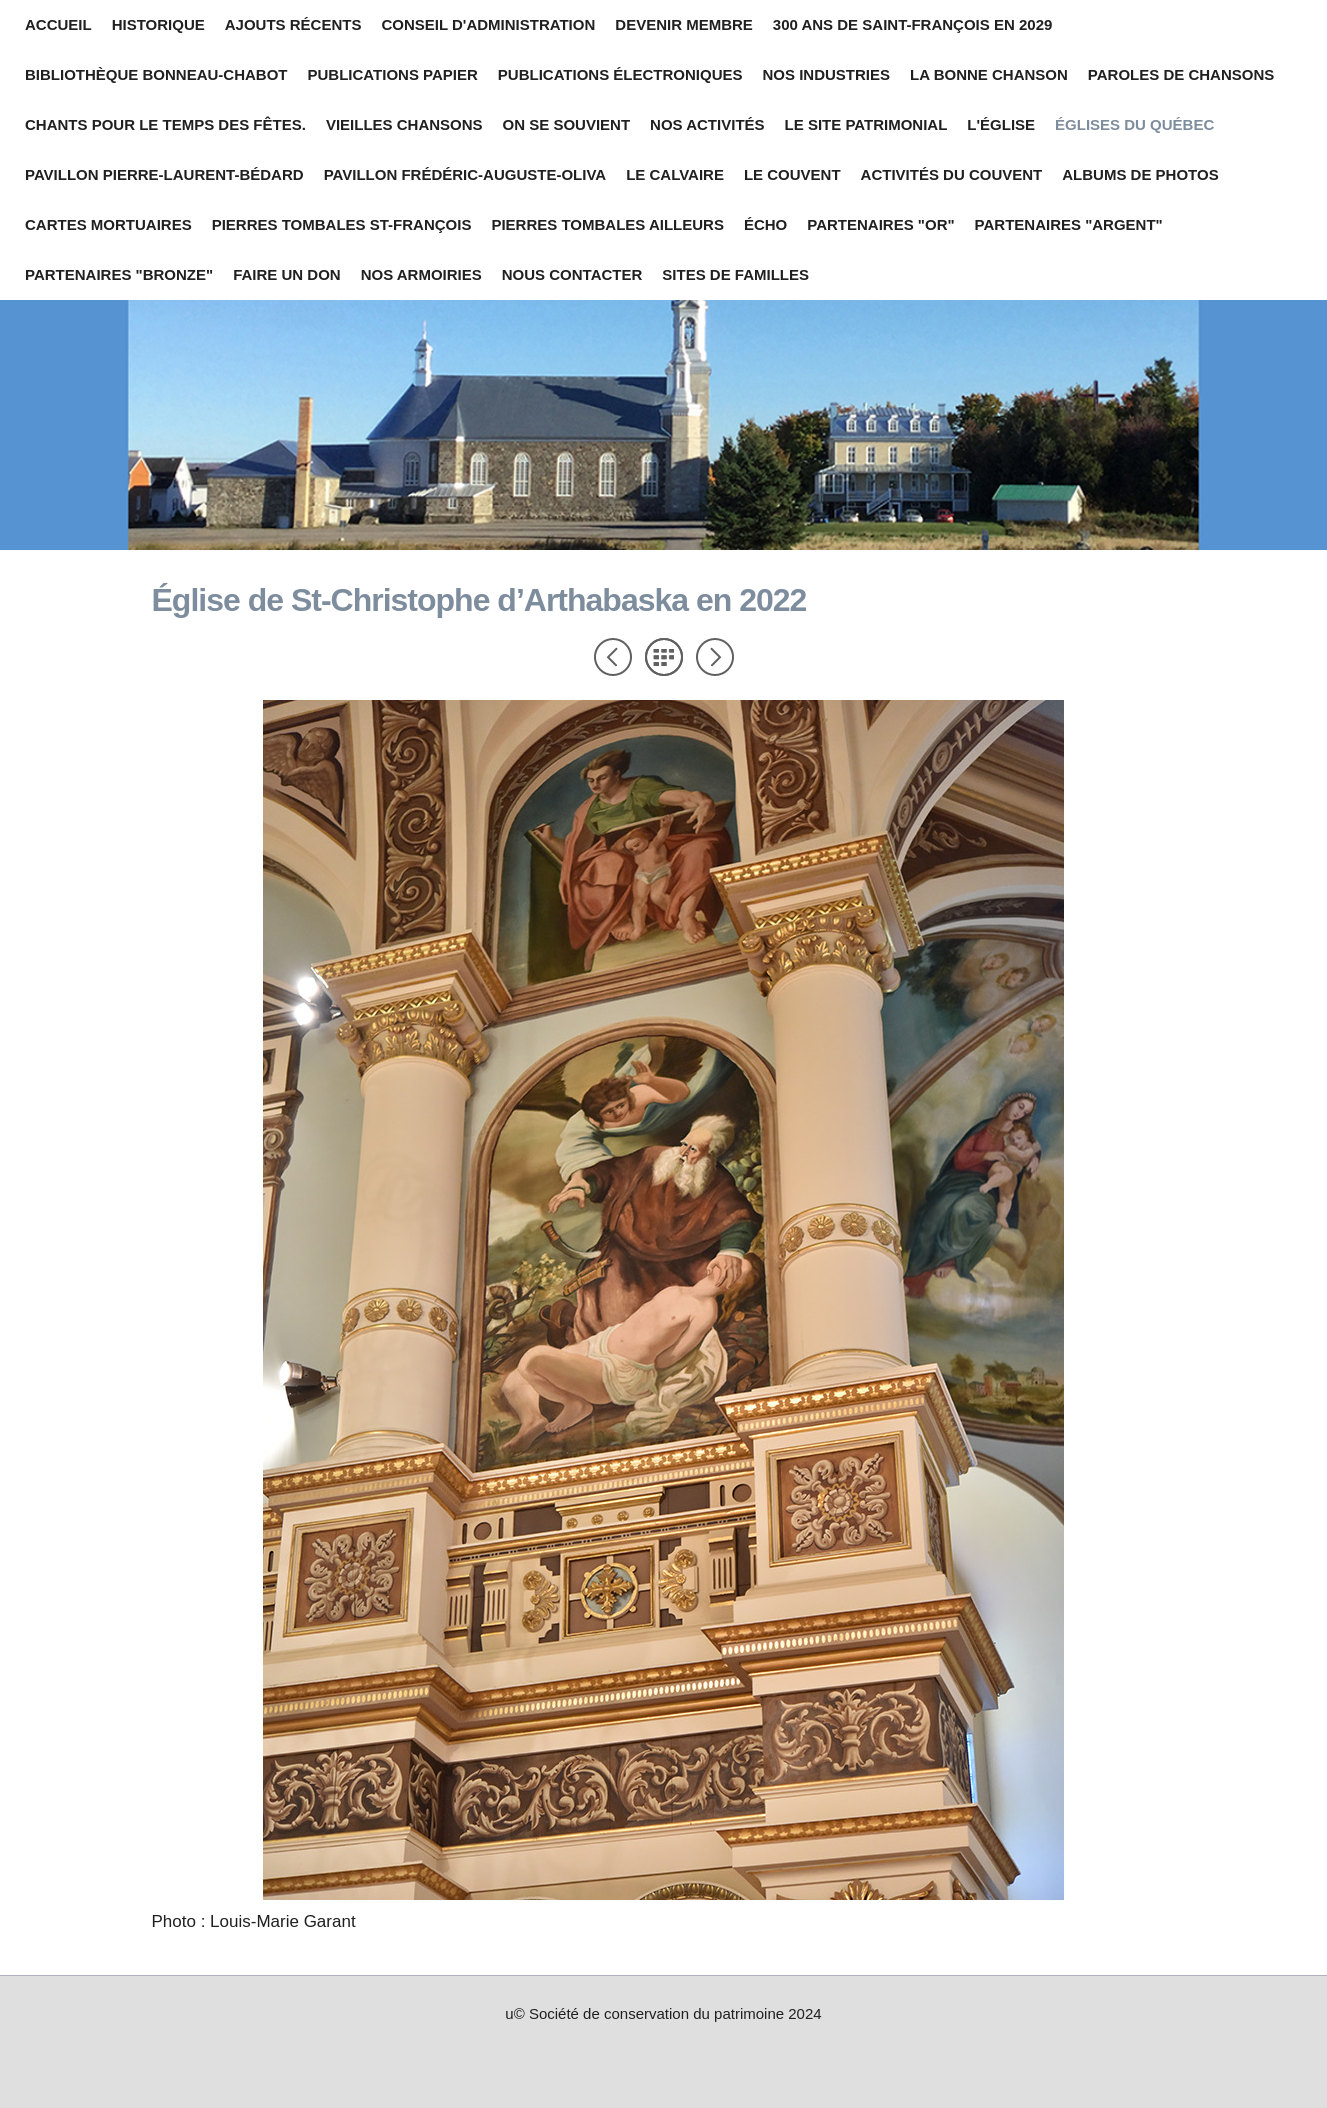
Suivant (715, 657)
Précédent (613, 657)
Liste (664, 657)
